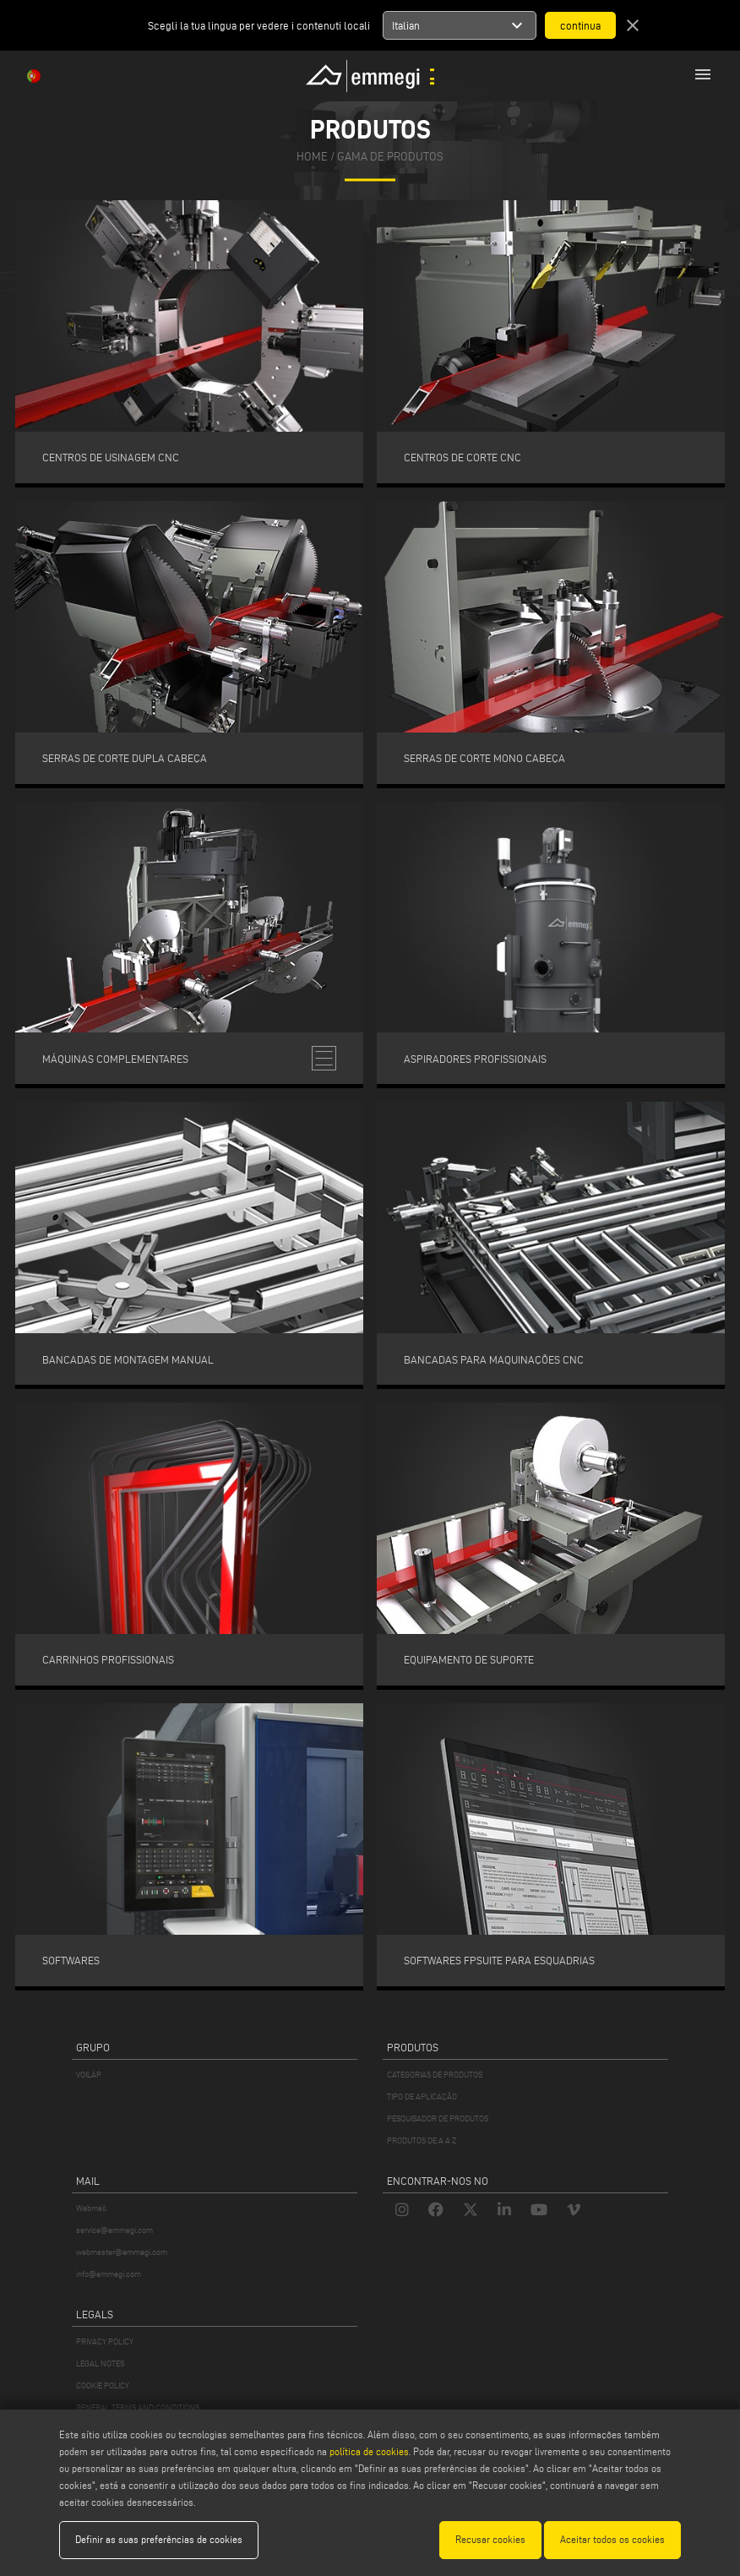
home (312, 157)
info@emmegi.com (108, 2274)
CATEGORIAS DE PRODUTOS (434, 2074)
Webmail (91, 2208)
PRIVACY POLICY (104, 2341)
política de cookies (369, 2451)
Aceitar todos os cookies (612, 2539)
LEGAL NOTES (100, 2363)
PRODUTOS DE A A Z (421, 2140)
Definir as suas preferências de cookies (158, 2539)
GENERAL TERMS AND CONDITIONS (137, 2407)
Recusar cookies (490, 2539)
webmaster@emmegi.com (121, 2252)
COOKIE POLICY (102, 2385)
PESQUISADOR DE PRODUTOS (437, 2118)
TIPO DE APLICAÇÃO (422, 2096)
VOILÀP (88, 2074)
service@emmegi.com (114, 2230)
